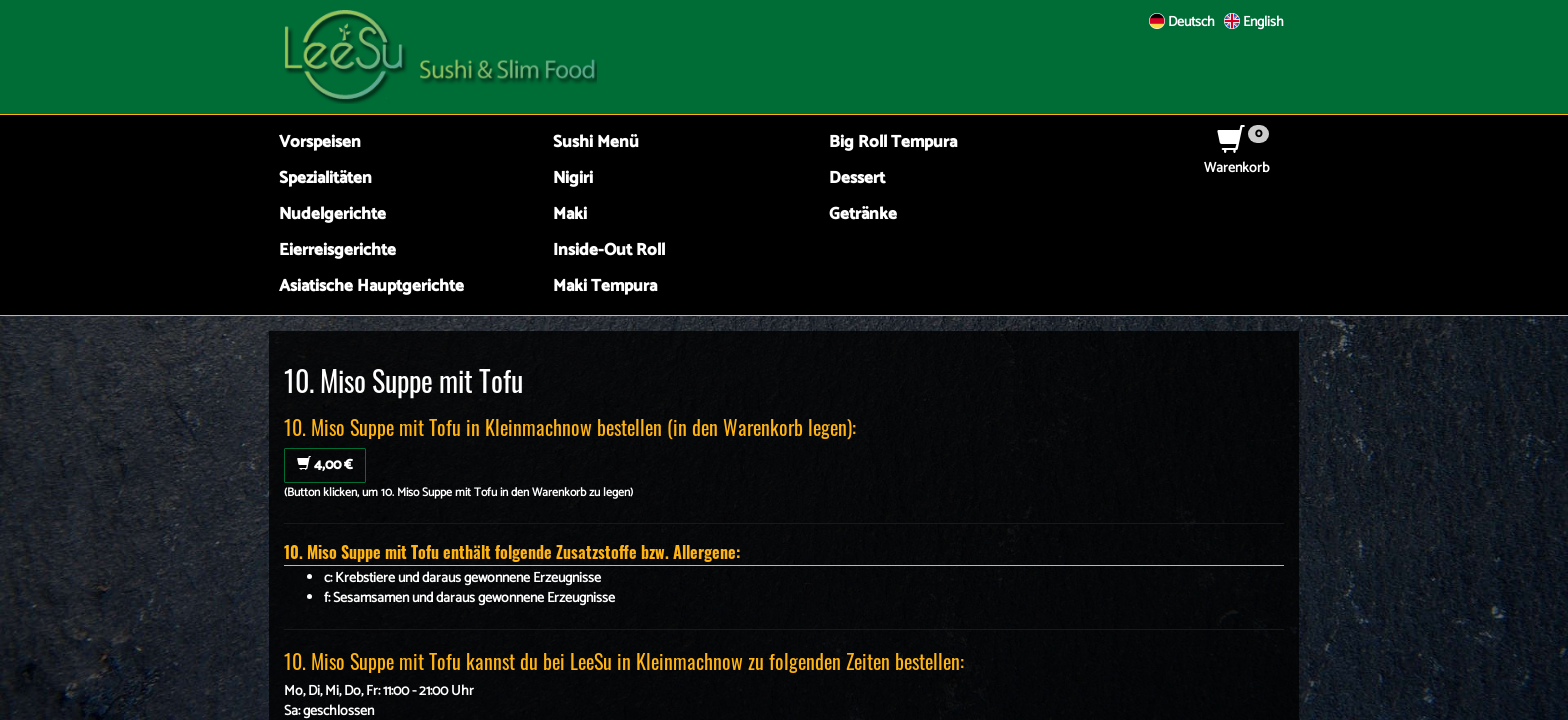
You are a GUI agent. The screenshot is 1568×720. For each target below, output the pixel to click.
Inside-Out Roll (609, 250)
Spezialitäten (325, 178)
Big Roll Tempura (893, 142)
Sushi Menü (596, 142)
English (1254, 22)
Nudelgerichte (332, 214)
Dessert (857, 178)
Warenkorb (1236, 158)
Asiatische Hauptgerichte (371, 286)
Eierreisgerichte (337, 250)
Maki (570, 214)
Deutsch (1182, 22)
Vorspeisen (320, 142)
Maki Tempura (605, 286)
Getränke (863, 214)
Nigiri (573, 178)
